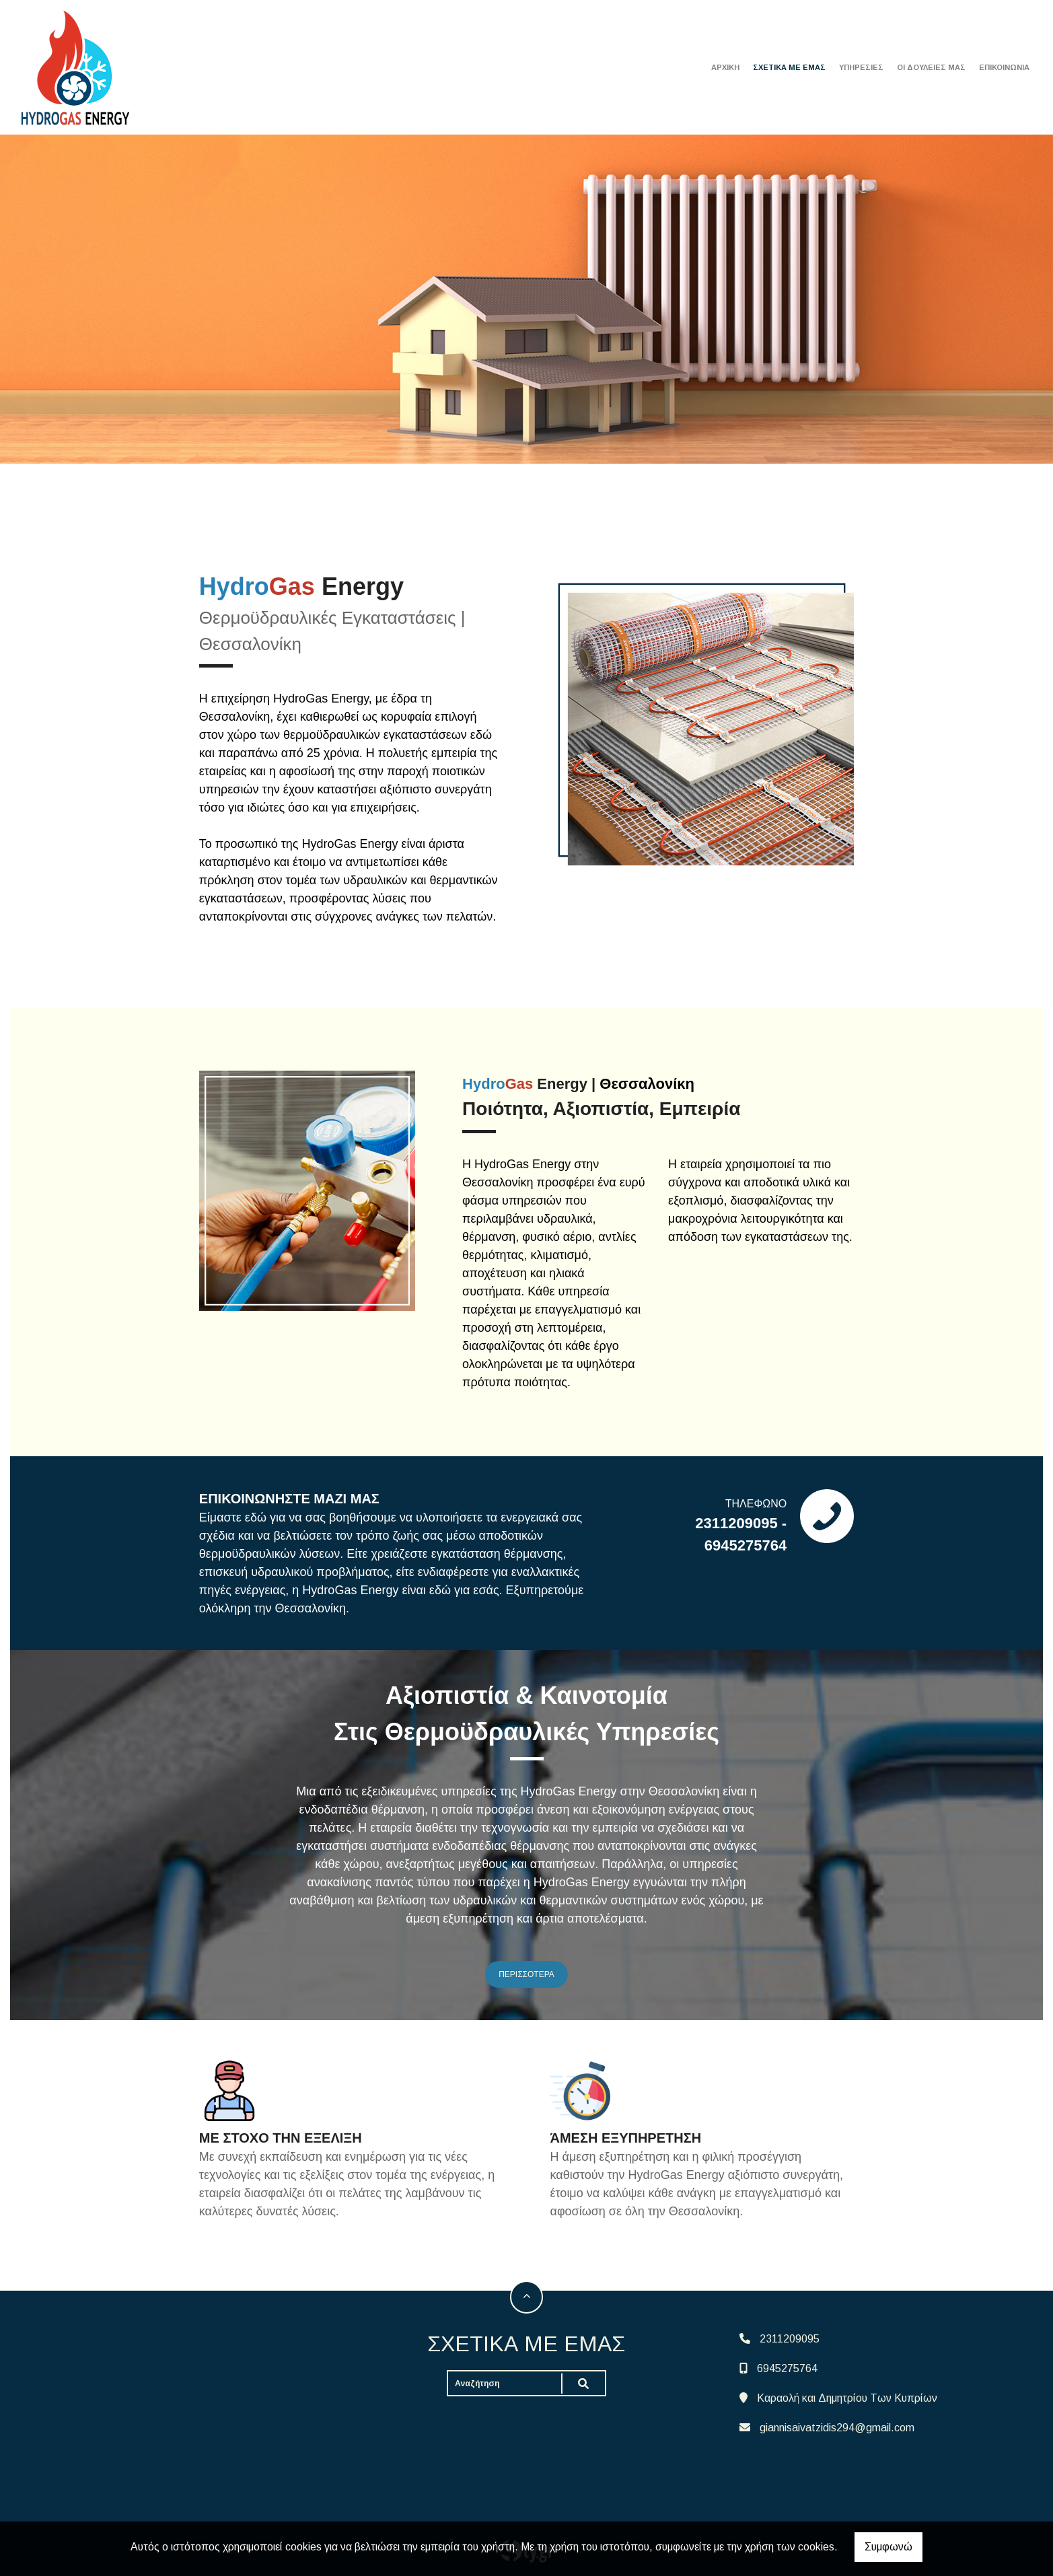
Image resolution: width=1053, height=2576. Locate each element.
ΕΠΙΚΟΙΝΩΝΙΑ (1004, 67)
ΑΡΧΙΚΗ (725, 67)
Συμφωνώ (888, 2546)
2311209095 (790, 2339)
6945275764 (787, 2368)
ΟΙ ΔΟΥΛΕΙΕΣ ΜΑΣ (931, 67)
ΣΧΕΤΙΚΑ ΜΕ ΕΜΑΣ (789, 67)
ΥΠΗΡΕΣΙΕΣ (861, 67)
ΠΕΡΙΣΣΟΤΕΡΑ (526, 1974)
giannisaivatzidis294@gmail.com (837, 2427)
